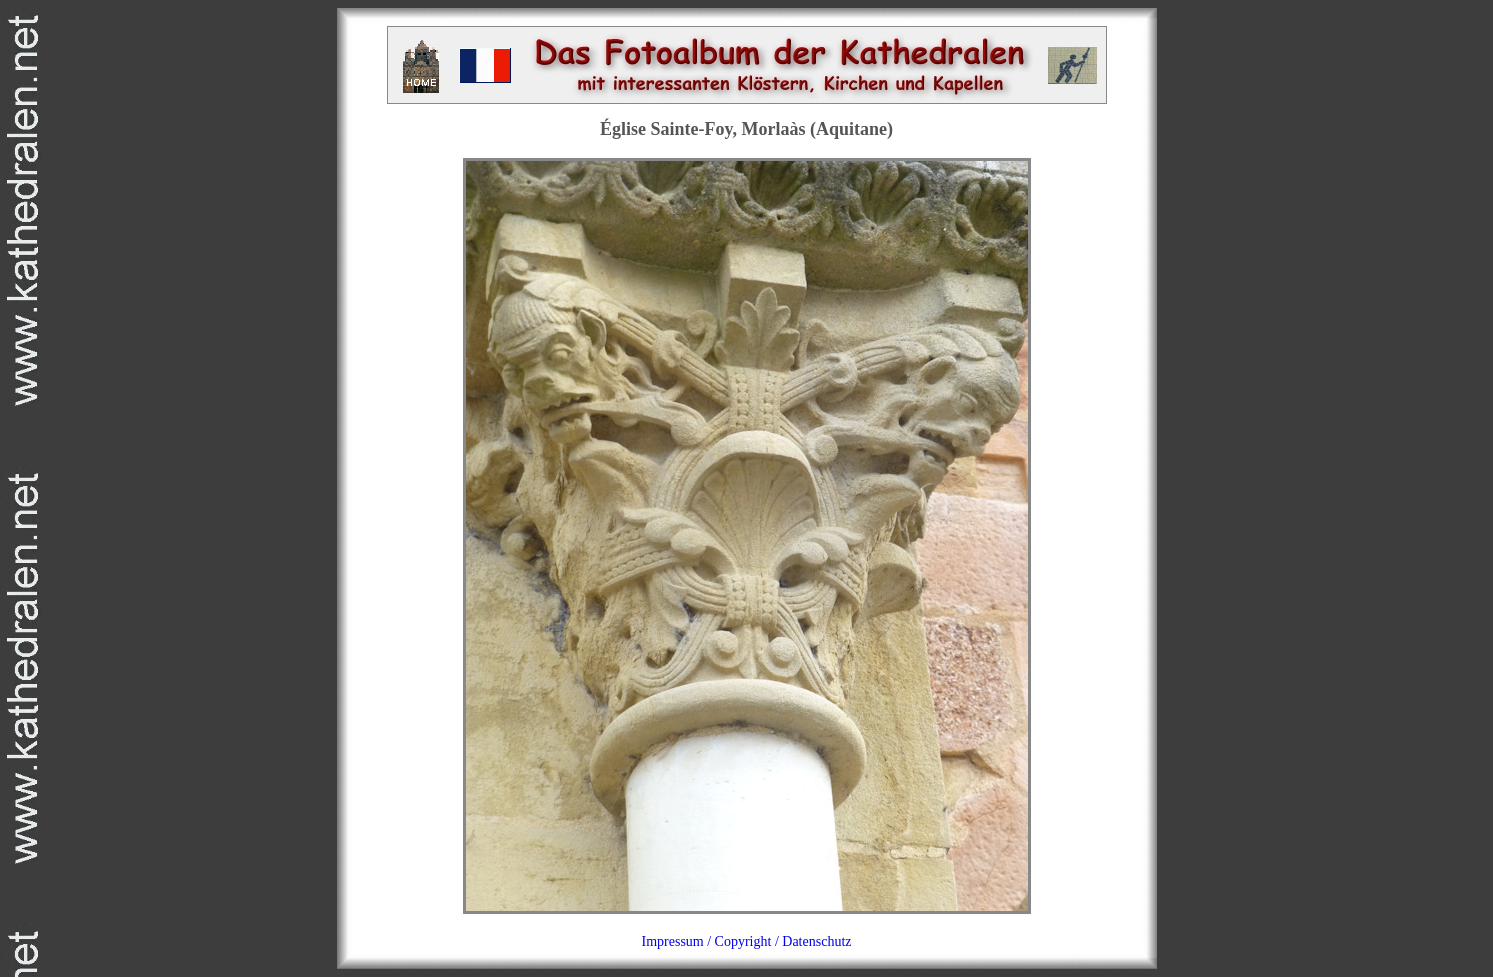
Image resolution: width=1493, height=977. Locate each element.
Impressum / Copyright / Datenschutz (747, 941)
